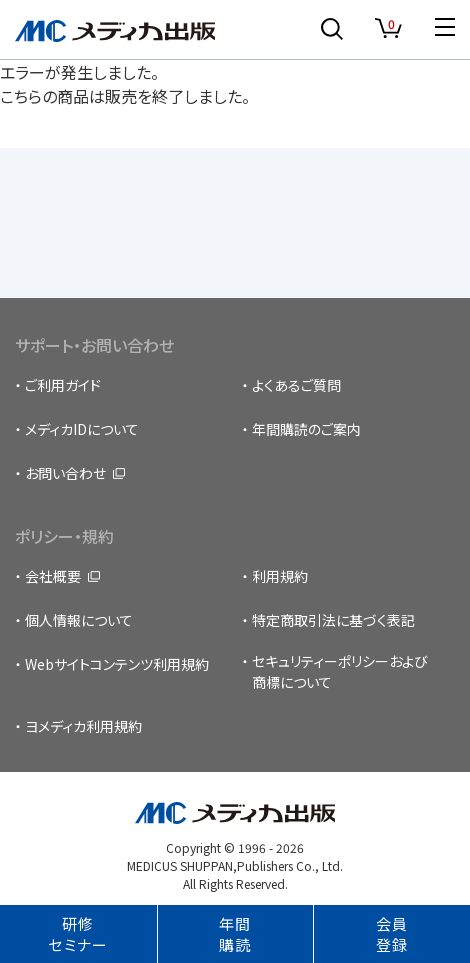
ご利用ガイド (63, 385)
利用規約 (280, 576)
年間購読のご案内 (306, 429)
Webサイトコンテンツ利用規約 (117, 664)
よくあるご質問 (296, 385)
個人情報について (79, 620)
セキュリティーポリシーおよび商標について (340, 671)
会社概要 (53, 576)
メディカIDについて (82, 429)
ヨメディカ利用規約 (83, 726)
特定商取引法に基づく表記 (333, 620)
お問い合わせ (65, 473)
